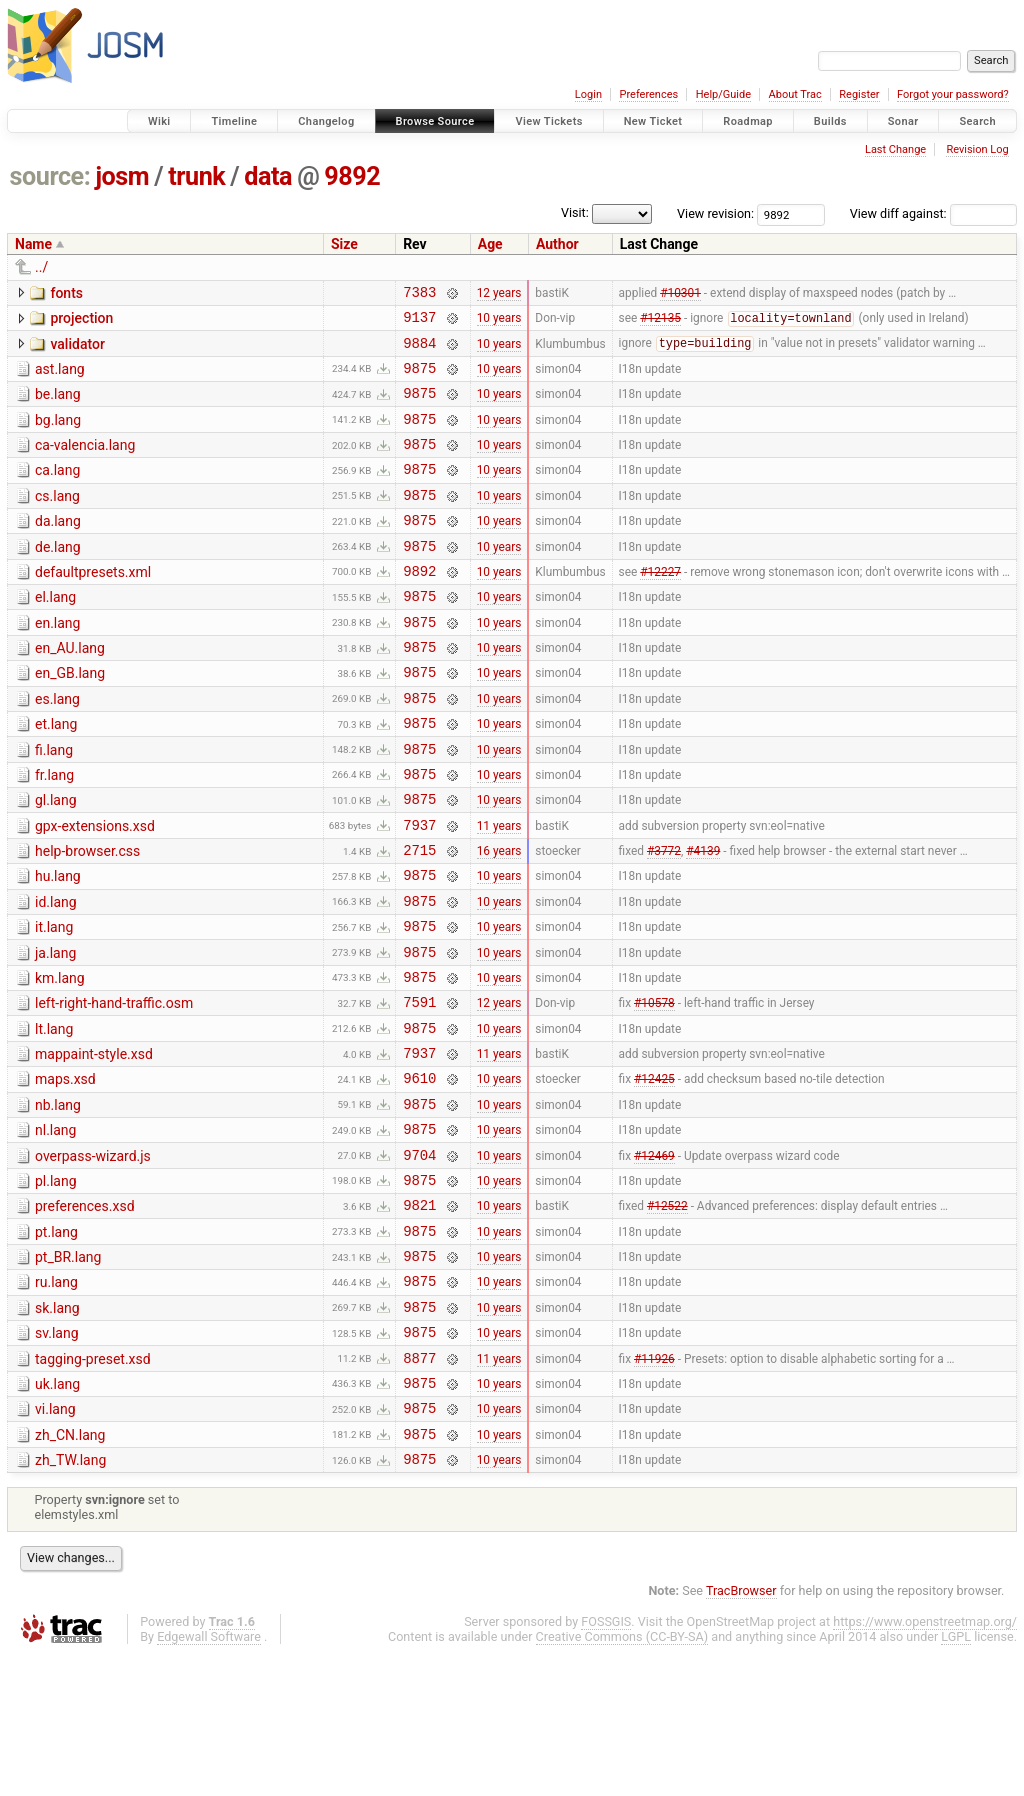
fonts (66, 293)
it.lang (54, 1002)
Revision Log (977, 149)
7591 (419, 1088)
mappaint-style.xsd (94, 1144)
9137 (419, 322)
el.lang (55, 633)
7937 (419, 890)
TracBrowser (741, 1731)
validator (77, 350)
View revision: (715, 213)
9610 (419, 1173)
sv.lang (57, 1456)
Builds (830, 121)
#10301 (680, 294)
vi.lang (55, 1541)
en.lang (57, 662)
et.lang (56, 775)
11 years (499, 890)
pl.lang (56, 1286)
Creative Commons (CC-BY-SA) (622, 1777)
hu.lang (58, 945)
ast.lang (60, 378)
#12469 (654, 1259)
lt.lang (54, 1116)
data (268, 176)
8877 (419, 1486)
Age (490, 244)
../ (41, 267)
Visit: (575, 212)
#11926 (654, 1486)
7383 (419, 294)
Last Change (895, 149)
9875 (419, 379)
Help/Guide (723, 94)
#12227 (660, 606)
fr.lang (54, 832)
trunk (196, 176)
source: (50, 176)
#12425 (654, 1174)
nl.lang (55, 1229)
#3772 (664, 919)
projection (81, 321)
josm (122, 176)
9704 (419, 1259)
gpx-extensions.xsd (95, 889)
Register (859, 94)
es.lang (57, 747)
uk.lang (57, 1513)
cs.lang (57, 520)
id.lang (56, 974)
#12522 (667, 1316)
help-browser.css (87, 917)
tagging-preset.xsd (93, 1485)
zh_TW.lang (70, 1598)
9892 (352, 176)
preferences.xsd (85, 1314)
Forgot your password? (953, 94)
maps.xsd (65, 1172)
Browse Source (435, 121)
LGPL (956, 1777)
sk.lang (57, 1428)
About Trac (795, 94)
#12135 (660, 324)
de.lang (58, 577)
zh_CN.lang (70, 1570)
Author (557, 244)
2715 (419, 918)
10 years (499, 323)
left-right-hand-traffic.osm (114, 1087)
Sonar (903, 121)
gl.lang (56, 860)
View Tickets (548, 121)
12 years (499, 294)
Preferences (648, 94)
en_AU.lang (70, 690)
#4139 (703, 919)
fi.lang (54, 804)
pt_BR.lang (68, 1371)
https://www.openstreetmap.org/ (925, 1762)
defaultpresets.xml (93, 605)
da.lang (58, 548)
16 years (499, 919)
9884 (419, 351)
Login (588, 94)
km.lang (60, 1059)
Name (33, 244)
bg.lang (58, 435)
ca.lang (57, 491)
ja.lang (55, 1031)
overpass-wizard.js (93, 1258)
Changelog (326, 121)
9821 (419, 1315)
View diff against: (933, 213)
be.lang (58, 406)
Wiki (159, 121)
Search (977, 121)
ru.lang (56, 1399)
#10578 (654, 1089)
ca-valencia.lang (85, 463)
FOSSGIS (606, 1762)
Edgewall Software (209, 1777)
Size (344, 244)
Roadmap (748, 121)
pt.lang (56, 1343)
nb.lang (58, 1201)
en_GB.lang (70, 718)
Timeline (234, 121)
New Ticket (653, 121)
